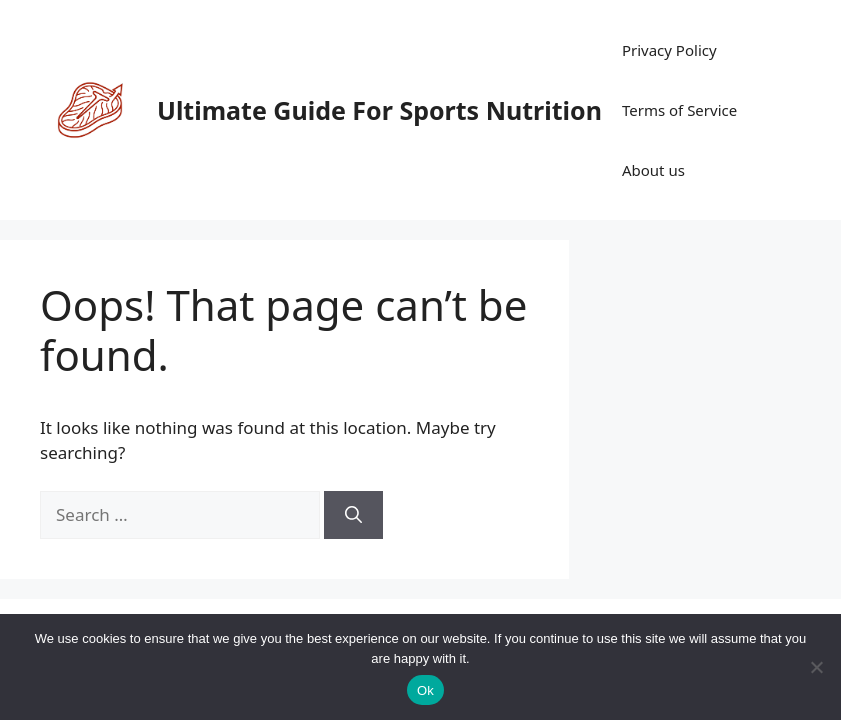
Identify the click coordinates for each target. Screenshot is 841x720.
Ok (425, 690)
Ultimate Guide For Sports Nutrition (379, 110)
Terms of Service (679, 110)
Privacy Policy (669, 50)
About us (653, 170)
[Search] (353, 515)
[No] (816, 667)
